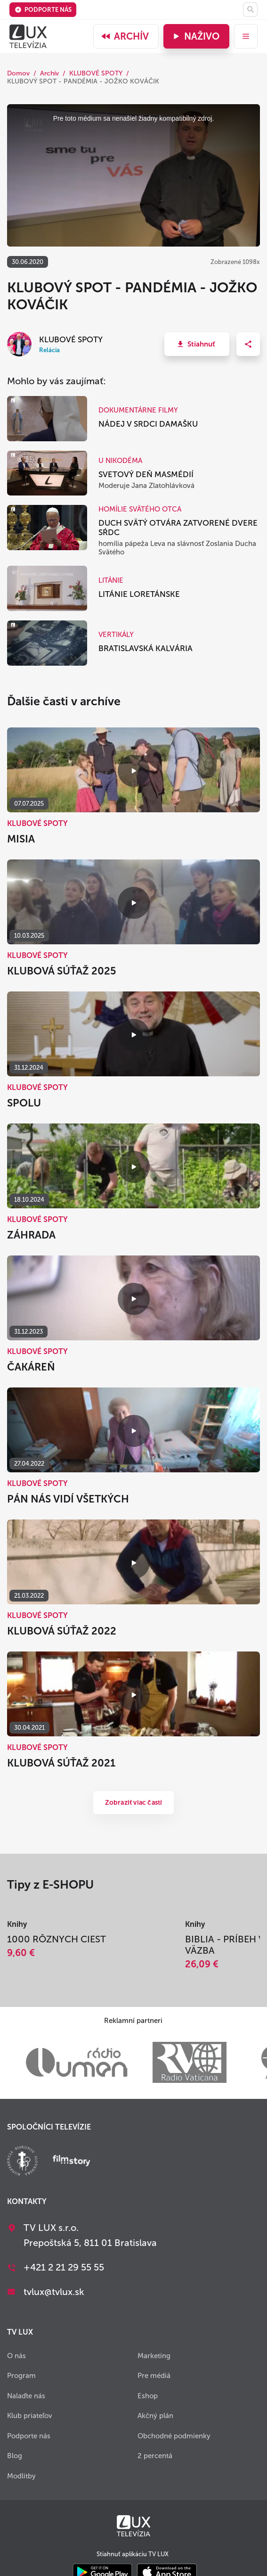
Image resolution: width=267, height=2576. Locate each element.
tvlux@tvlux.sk (54, 2291)
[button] (196, 344)
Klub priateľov (29, 2415)
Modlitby (21, 2476)
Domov (18, 73)
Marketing (154, 2356)
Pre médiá (154, 2375)
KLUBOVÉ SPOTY (95, 73)
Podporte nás (43, 9)
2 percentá (155, 2456)
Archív (125, 36)
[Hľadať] (250, 9)
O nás (16, 2356)
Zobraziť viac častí (133, 1803)
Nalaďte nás (26, 2396)
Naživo (195, 36)
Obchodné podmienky (174, 2436)
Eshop (148, 2396)
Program (21, 2375)
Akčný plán (155, 2415)
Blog (14, 2456)
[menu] (246, 36)
